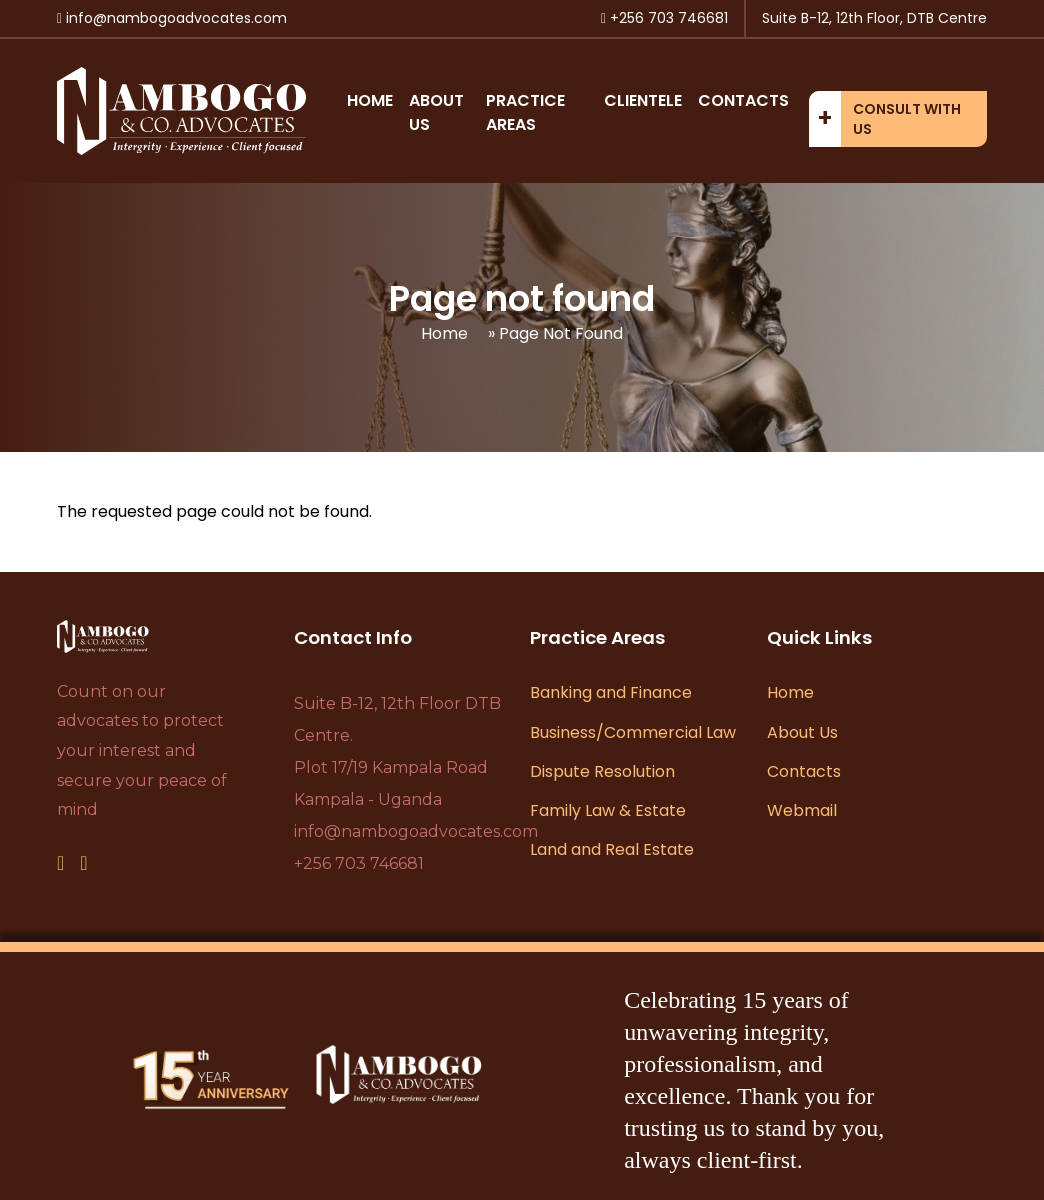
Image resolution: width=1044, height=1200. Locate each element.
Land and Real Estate (612, 849)
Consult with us (907, 119)
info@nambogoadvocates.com (416, 831)
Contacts (743, 100)
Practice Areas (525, 112)
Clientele (643, 100)
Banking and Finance (611, 692)
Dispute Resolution (602, 771)
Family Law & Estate (608, 810)
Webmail (802, 810)
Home (370, 100)
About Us (802, 732)
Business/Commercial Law (633, 732)
